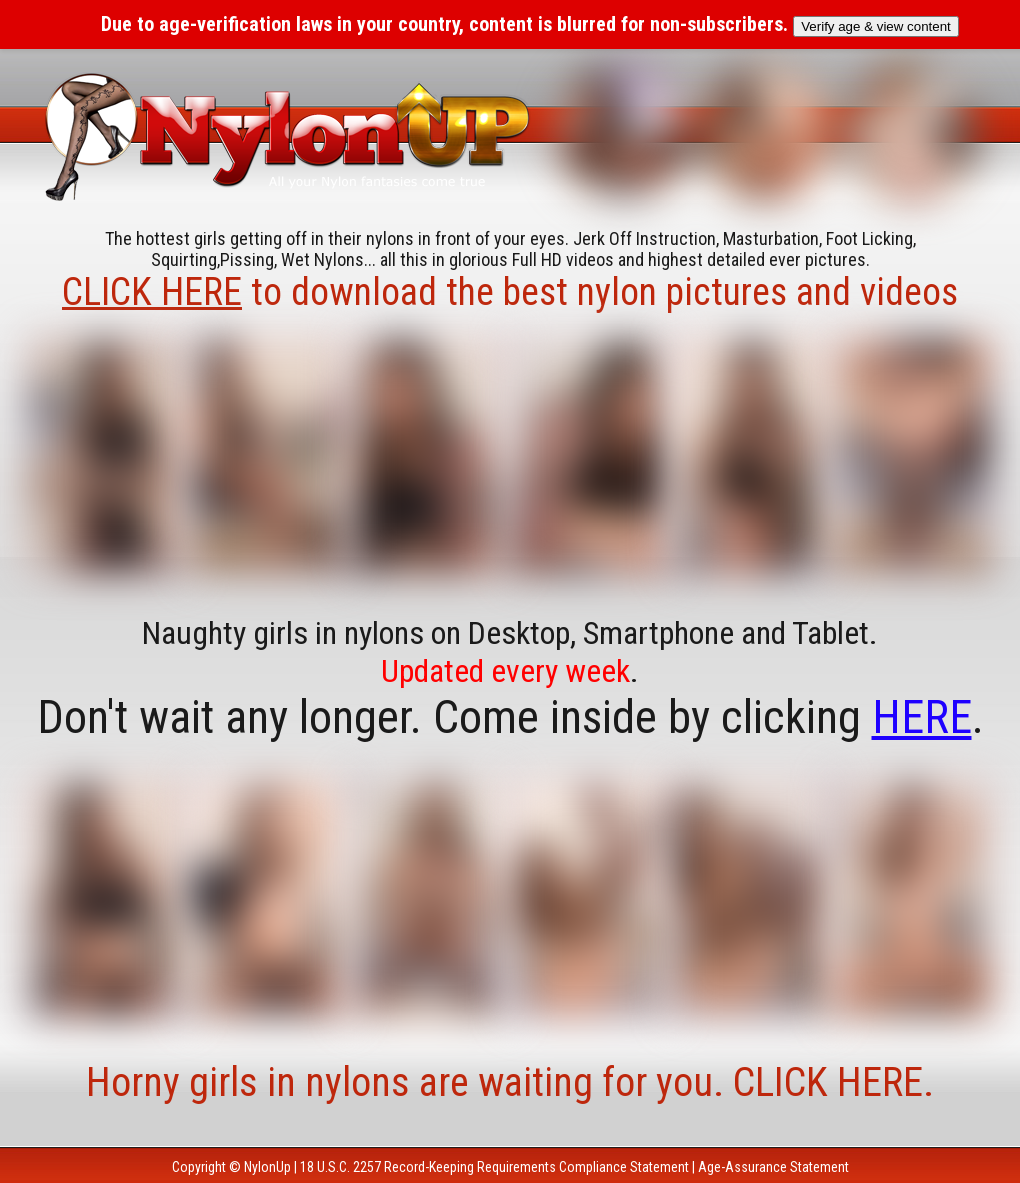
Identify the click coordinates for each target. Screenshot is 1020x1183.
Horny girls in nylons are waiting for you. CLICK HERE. (510, 1082)
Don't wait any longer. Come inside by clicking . (510, 717)
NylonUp (267, 1167)
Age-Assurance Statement (773, 1167)
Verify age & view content (876, 26)
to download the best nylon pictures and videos (510, 292)
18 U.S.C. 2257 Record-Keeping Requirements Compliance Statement (494, 1167)
